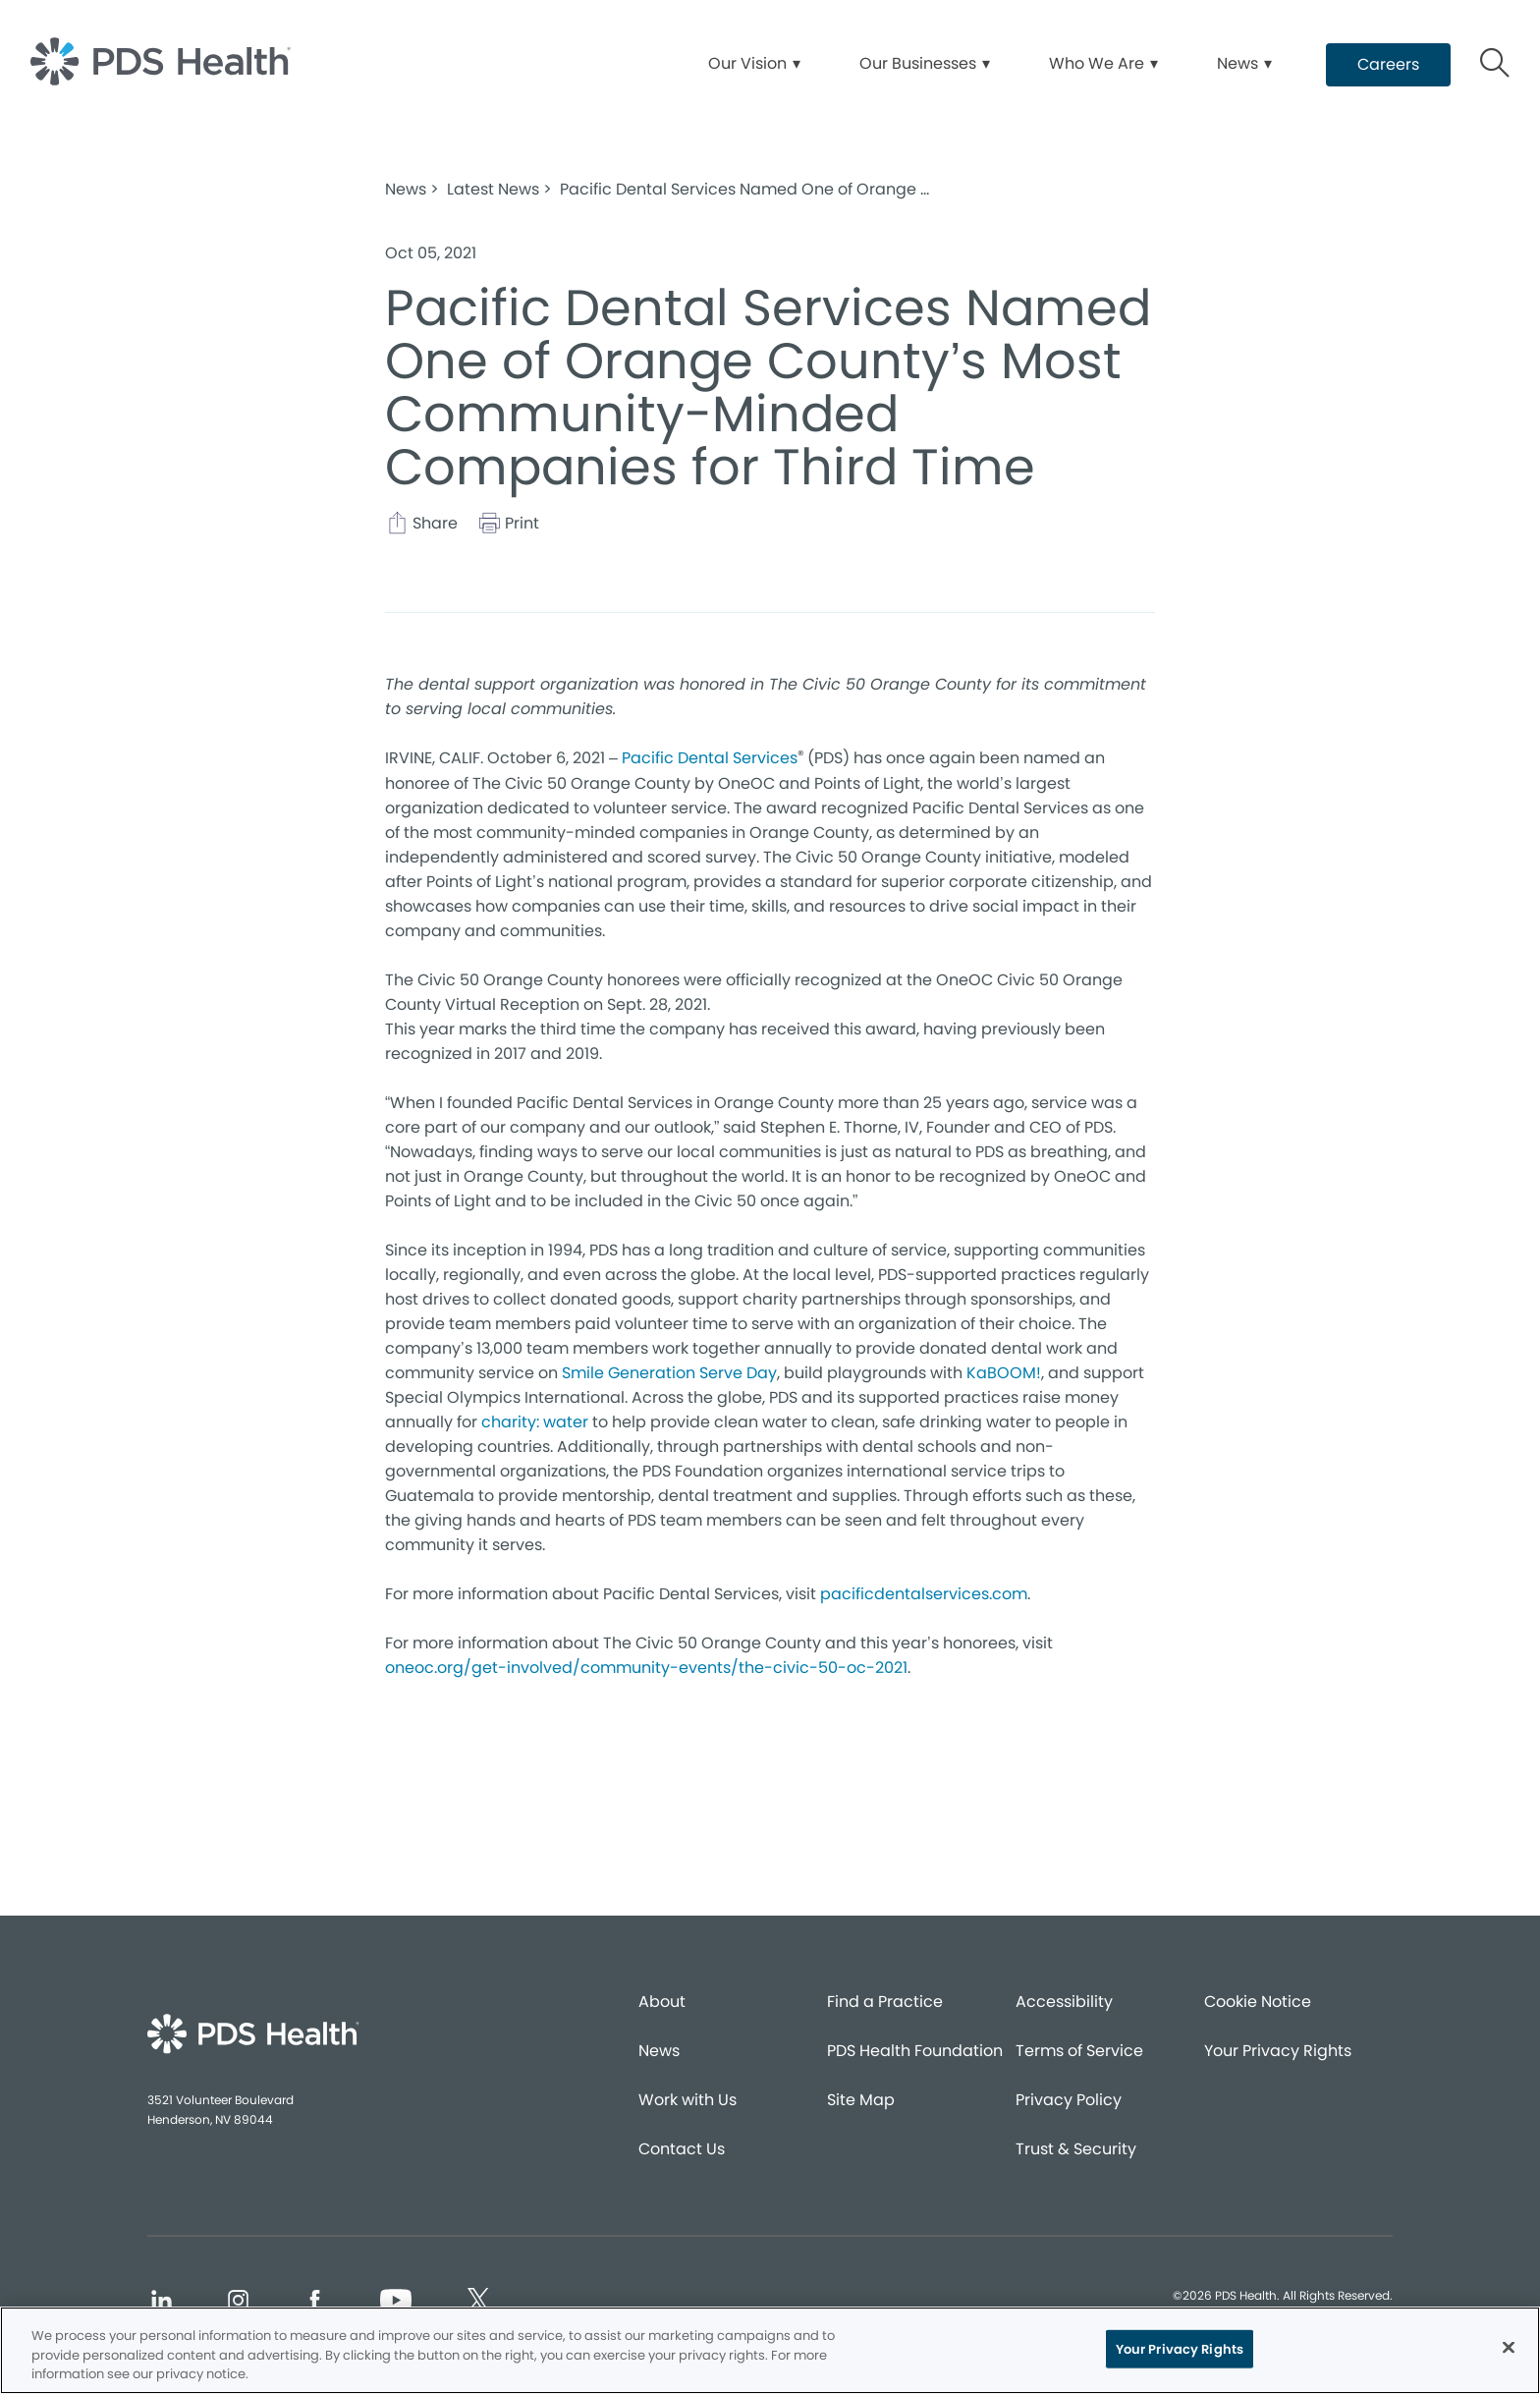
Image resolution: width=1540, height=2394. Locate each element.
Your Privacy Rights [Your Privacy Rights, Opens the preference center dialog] (1179, 2348)
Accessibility (1064, 2001)
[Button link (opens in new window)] (1388, 64)
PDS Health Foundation (915, 2050)
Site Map (861, 2099)
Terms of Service (1079, 2050)
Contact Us (681, 2149)
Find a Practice (885, 2001)
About (662, 2001)
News (659, 2050)
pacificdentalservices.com (923, 1594)
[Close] (1508, 2346)
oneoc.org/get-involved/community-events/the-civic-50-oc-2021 (646, 1667)
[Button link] (1495, 65)
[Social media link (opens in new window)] (161, 2303)
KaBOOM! (1003, 1373)
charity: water (534, 1422)
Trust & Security (1076, 2149)
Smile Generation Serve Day (669, 1373)
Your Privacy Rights (1277, 2050)
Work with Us (687, 2099)
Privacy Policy (1069, 2099)
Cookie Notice (1257, 2001)
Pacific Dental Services (710, 758)
